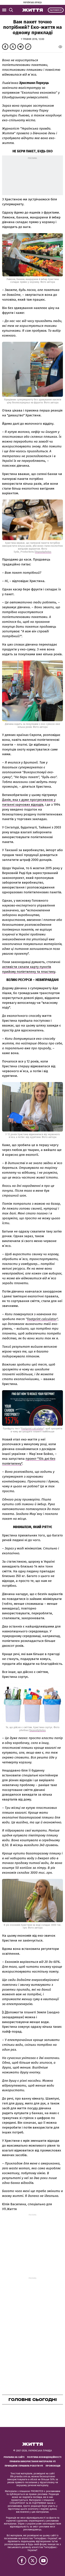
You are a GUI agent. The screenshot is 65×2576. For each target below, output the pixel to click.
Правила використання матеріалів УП (33, 2461)
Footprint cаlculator (32, 1428)
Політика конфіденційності (44, 2457)
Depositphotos (43, 551)
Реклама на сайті (14, 2457)
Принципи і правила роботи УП (24, 2465)
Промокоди (53, 2465)
